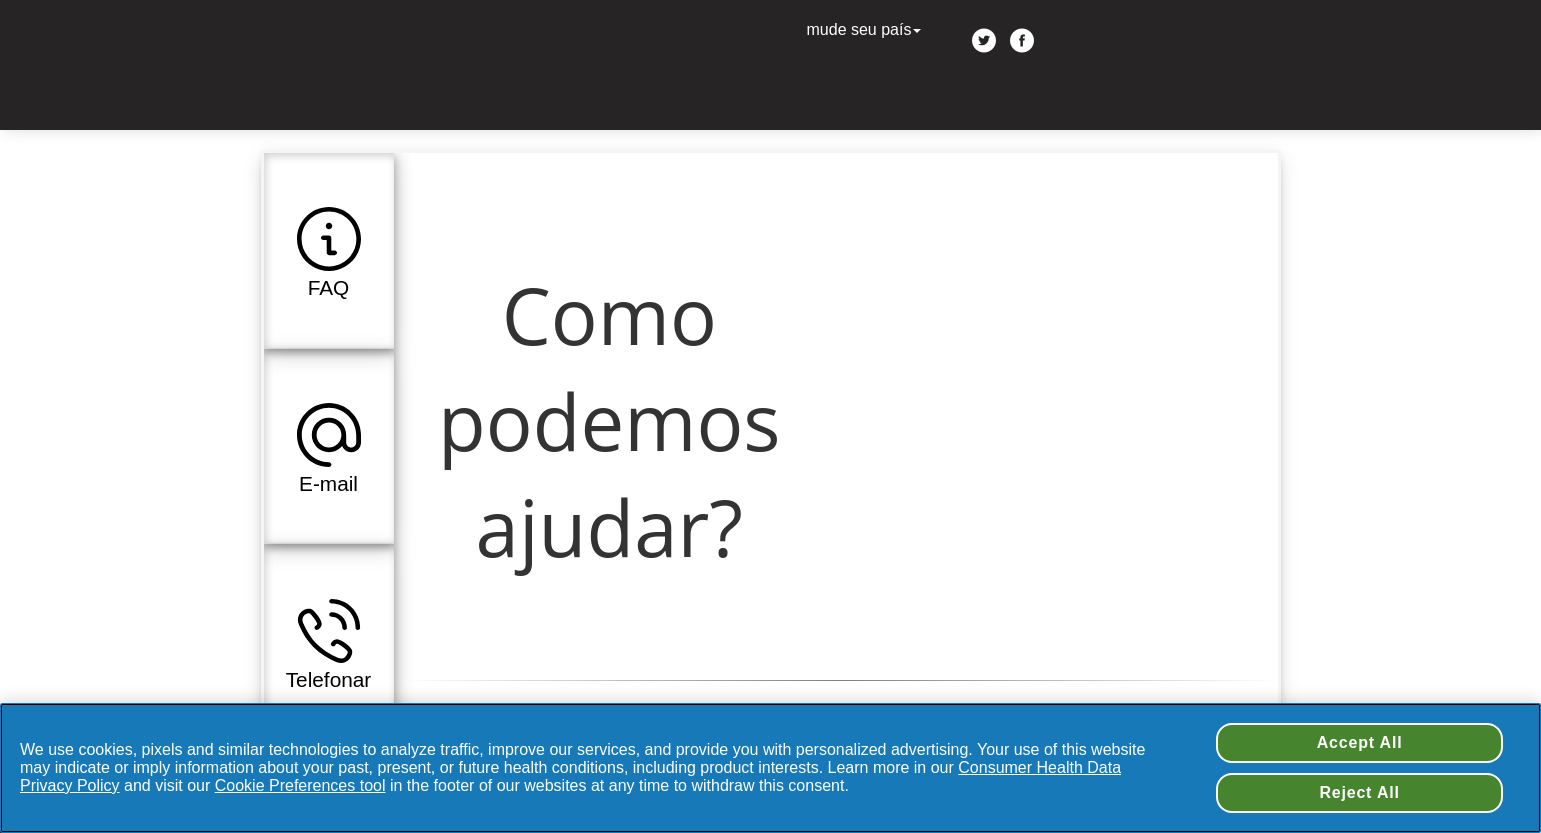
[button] (329, 250)
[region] (770, 768)
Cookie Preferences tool (300, 785)
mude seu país (866, 29)
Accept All (1360, 742)
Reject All (1359, 792)
